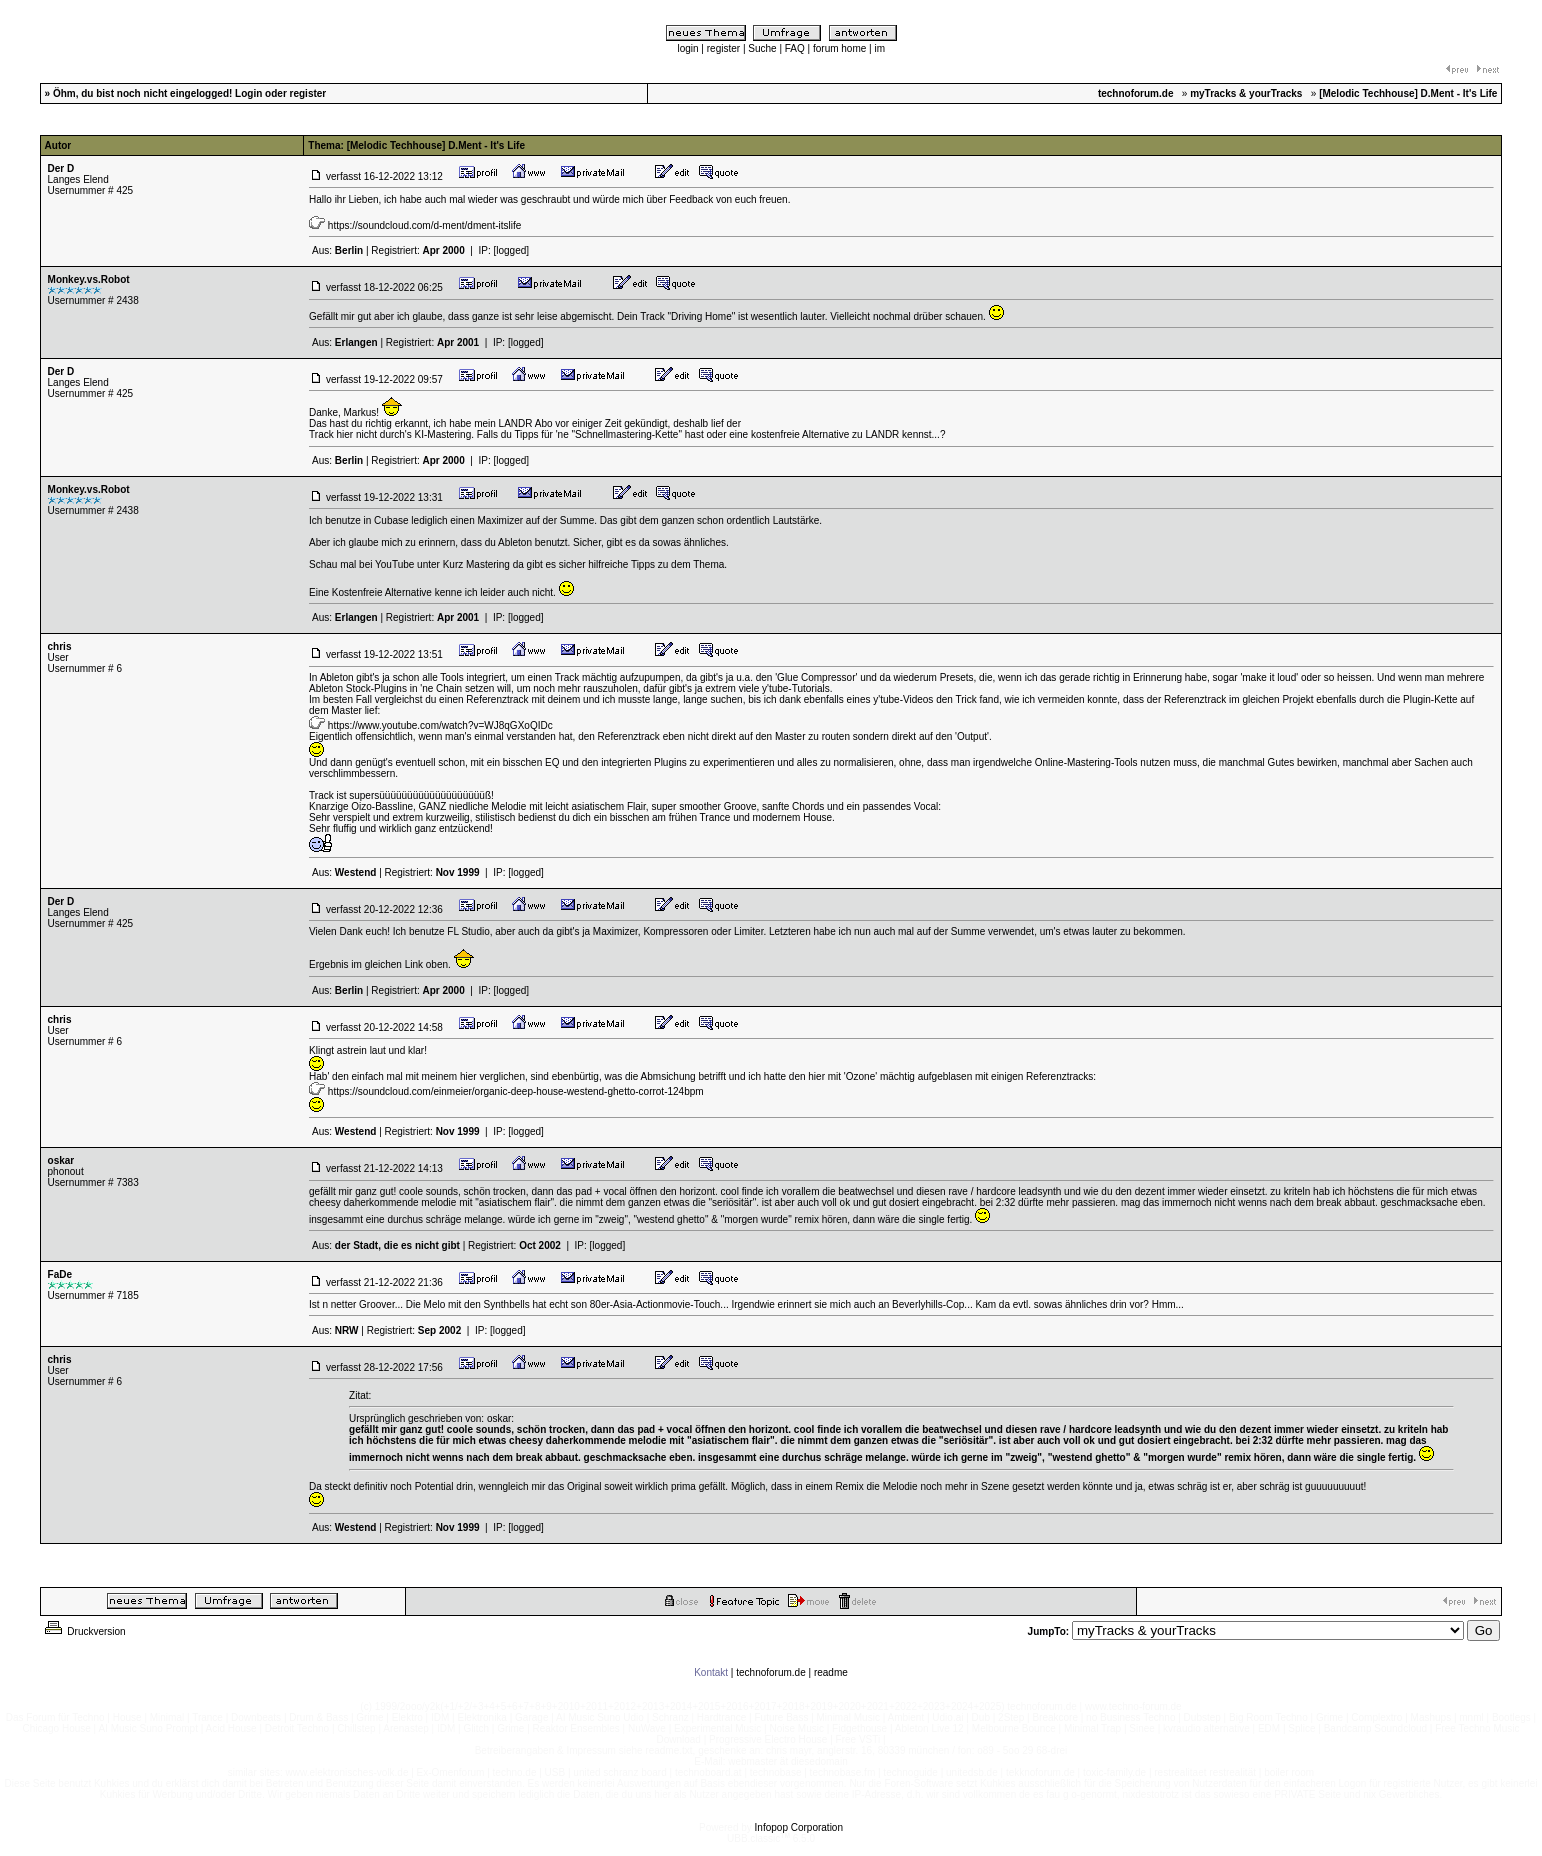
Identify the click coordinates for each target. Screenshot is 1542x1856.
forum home (839, 48)
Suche (762, 48)
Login (248, 93)
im (879, 48)
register (723, 48)
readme (831, 1672)
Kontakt (711, 1672)
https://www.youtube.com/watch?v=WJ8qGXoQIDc (440, 725)
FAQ (795, 48)
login (687, 48)
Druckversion (84, 1631)
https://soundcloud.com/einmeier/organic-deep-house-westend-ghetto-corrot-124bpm (516, 1091)
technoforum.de (771, 1672)
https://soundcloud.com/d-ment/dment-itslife (424, 225)
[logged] (511, 250)
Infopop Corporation (799, 1827)
